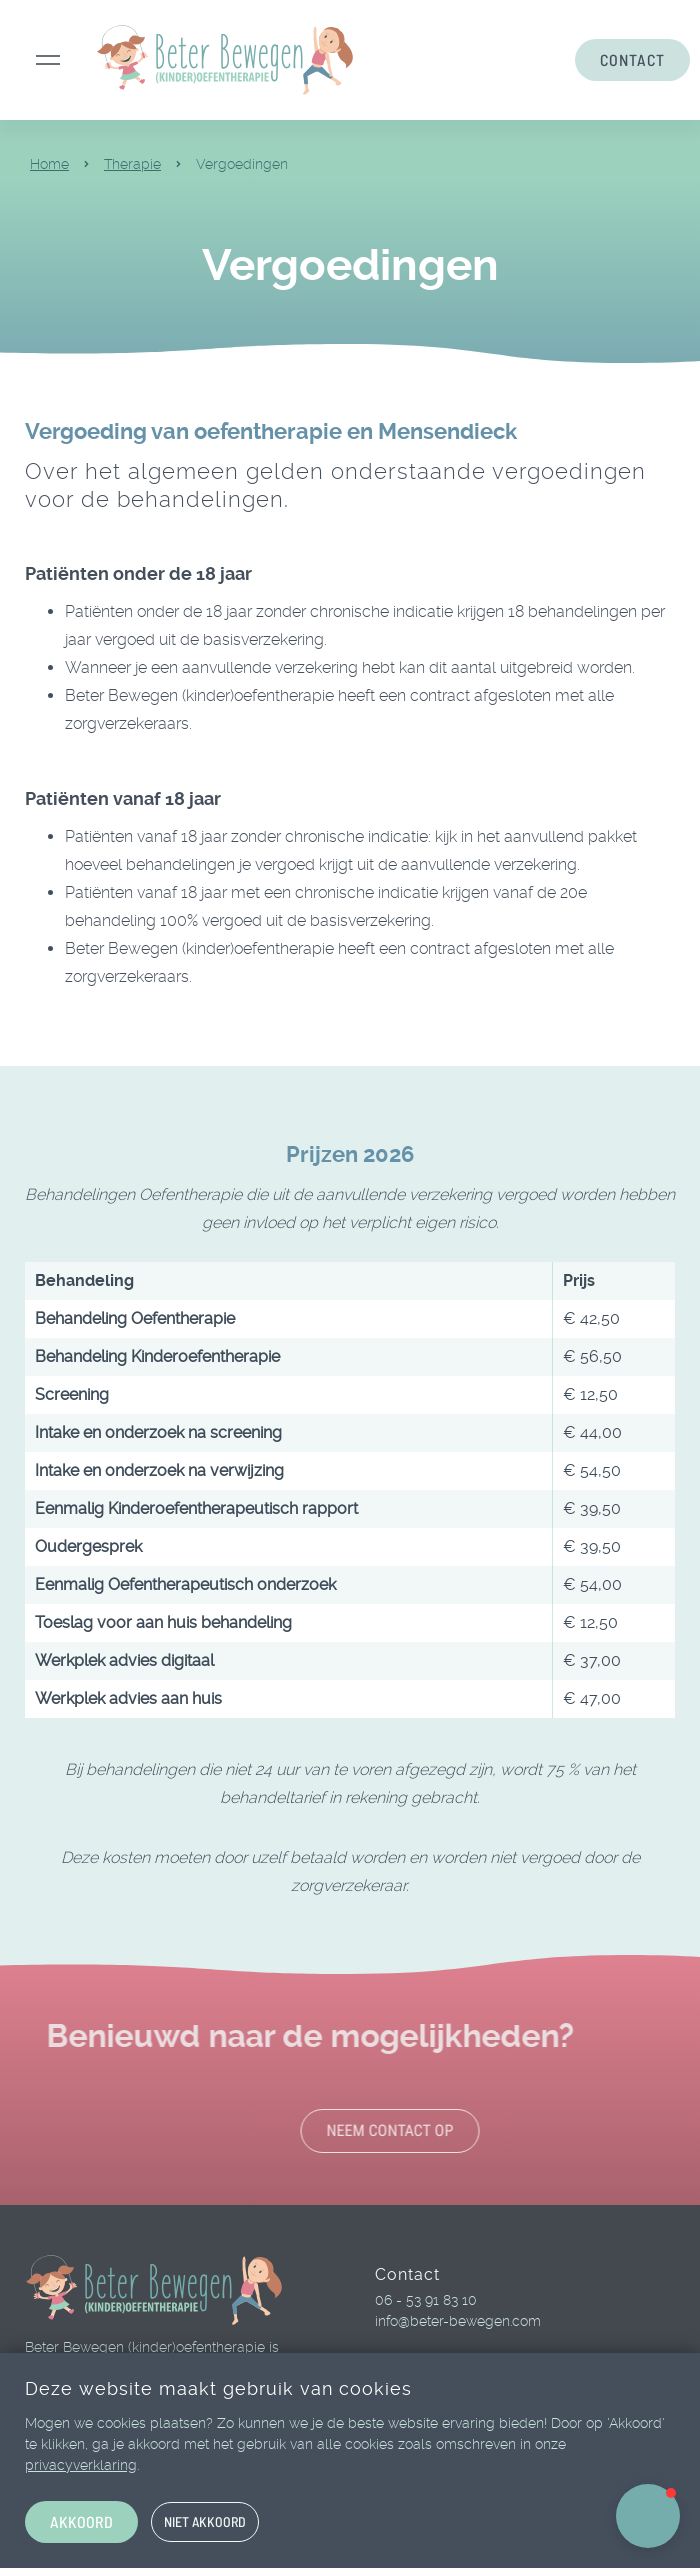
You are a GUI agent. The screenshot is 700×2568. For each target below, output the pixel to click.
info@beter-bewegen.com (458, 2321)
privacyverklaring (81, 2465)
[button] (648, 2516)
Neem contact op (440, 2130)
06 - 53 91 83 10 (426, 2300)
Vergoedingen (242, 164)
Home (49, 164)
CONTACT (632, 59)
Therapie (132, 164)
